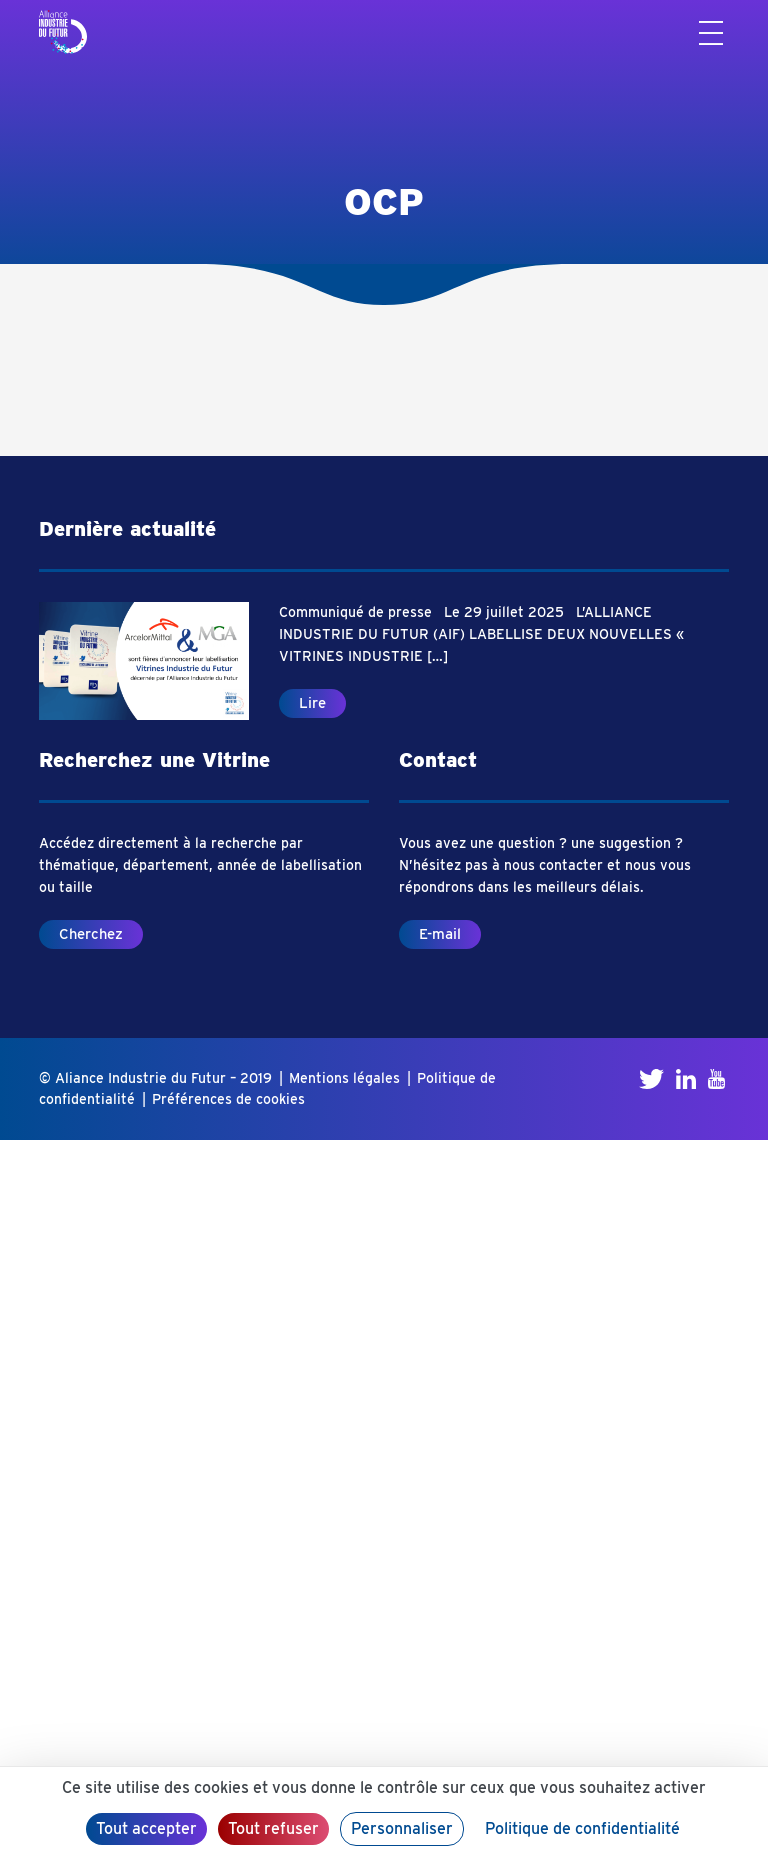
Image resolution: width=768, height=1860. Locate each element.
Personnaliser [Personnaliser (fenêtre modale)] (402, 1828)
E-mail (440, 934)
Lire (312, 703)
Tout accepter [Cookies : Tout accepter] (146, 1828)
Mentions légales (344, 1078)
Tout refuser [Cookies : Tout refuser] (273, 1828)
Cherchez (91, 934)
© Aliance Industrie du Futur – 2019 (155, 1078)
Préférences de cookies (228, 1099)
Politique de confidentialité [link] (582, 1828)
